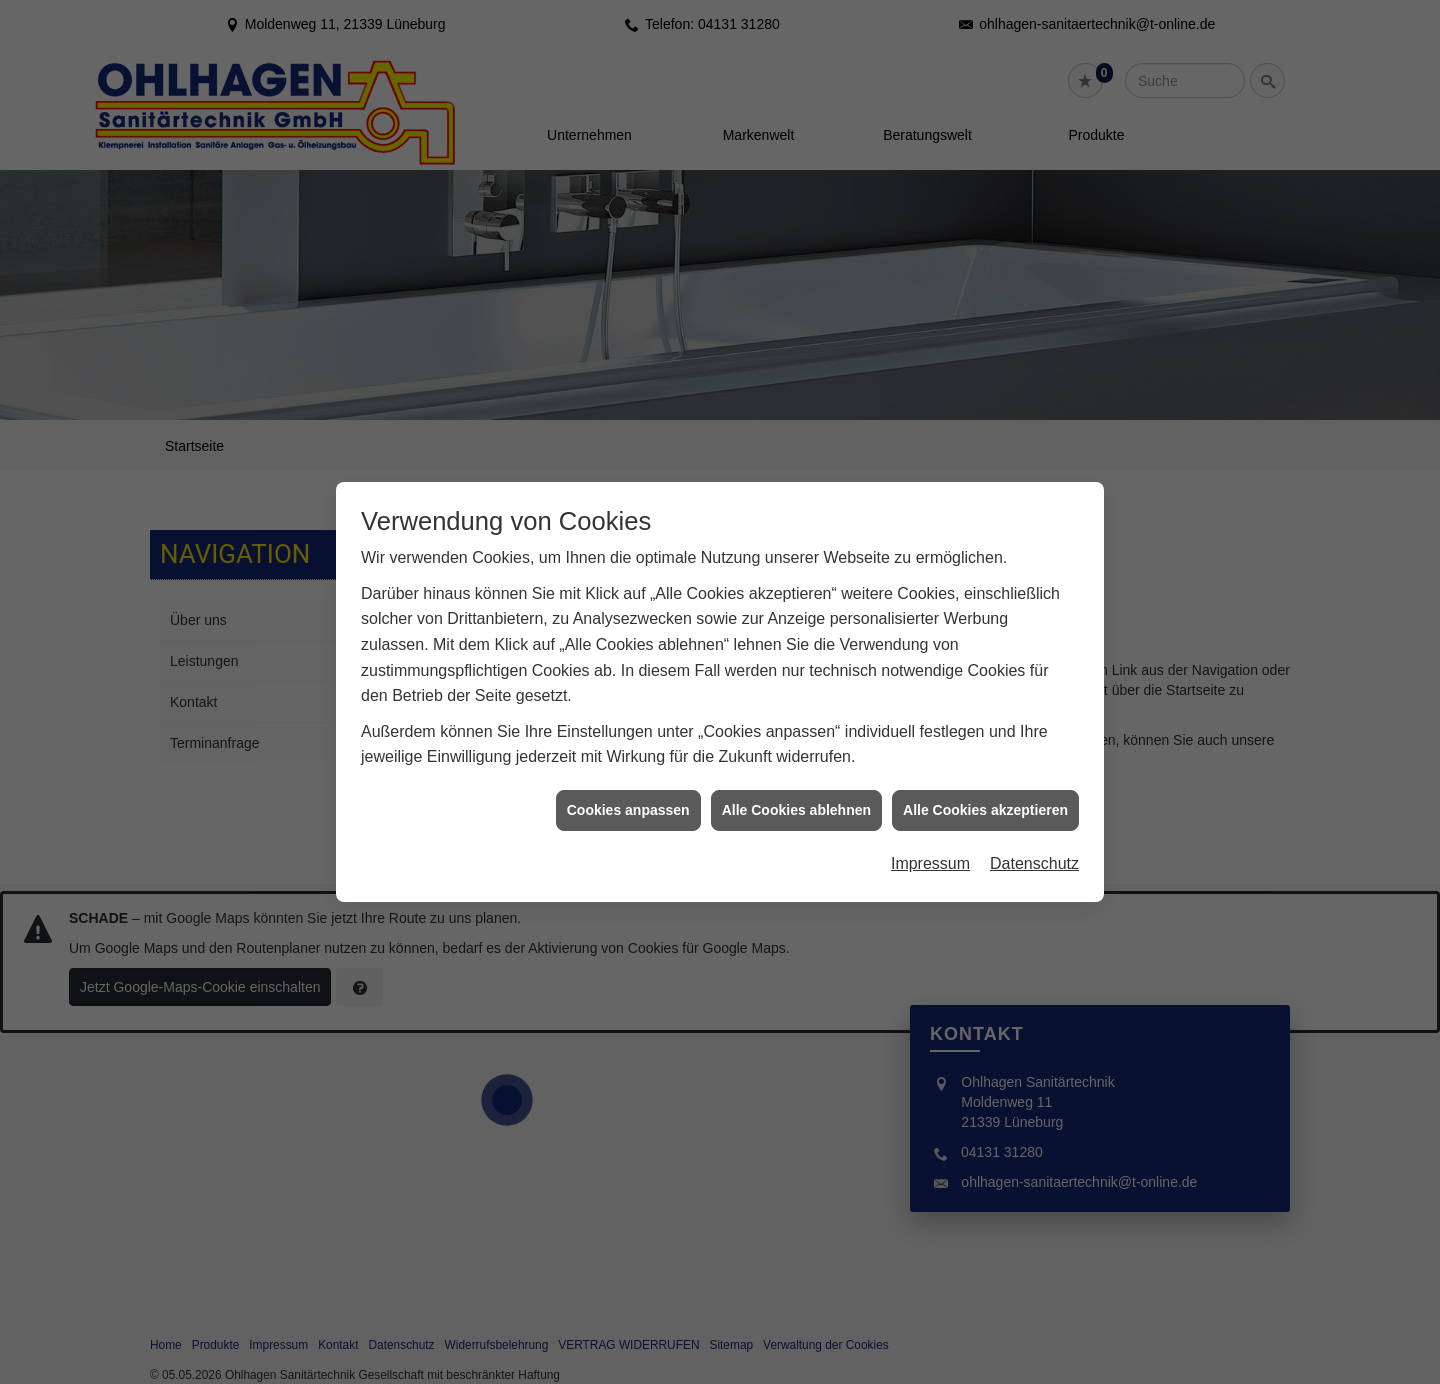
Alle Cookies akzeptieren (985, 792)
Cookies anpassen (628, 792)
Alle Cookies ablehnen (796, 792)
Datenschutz (1034, 845)
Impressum (930, 845)
